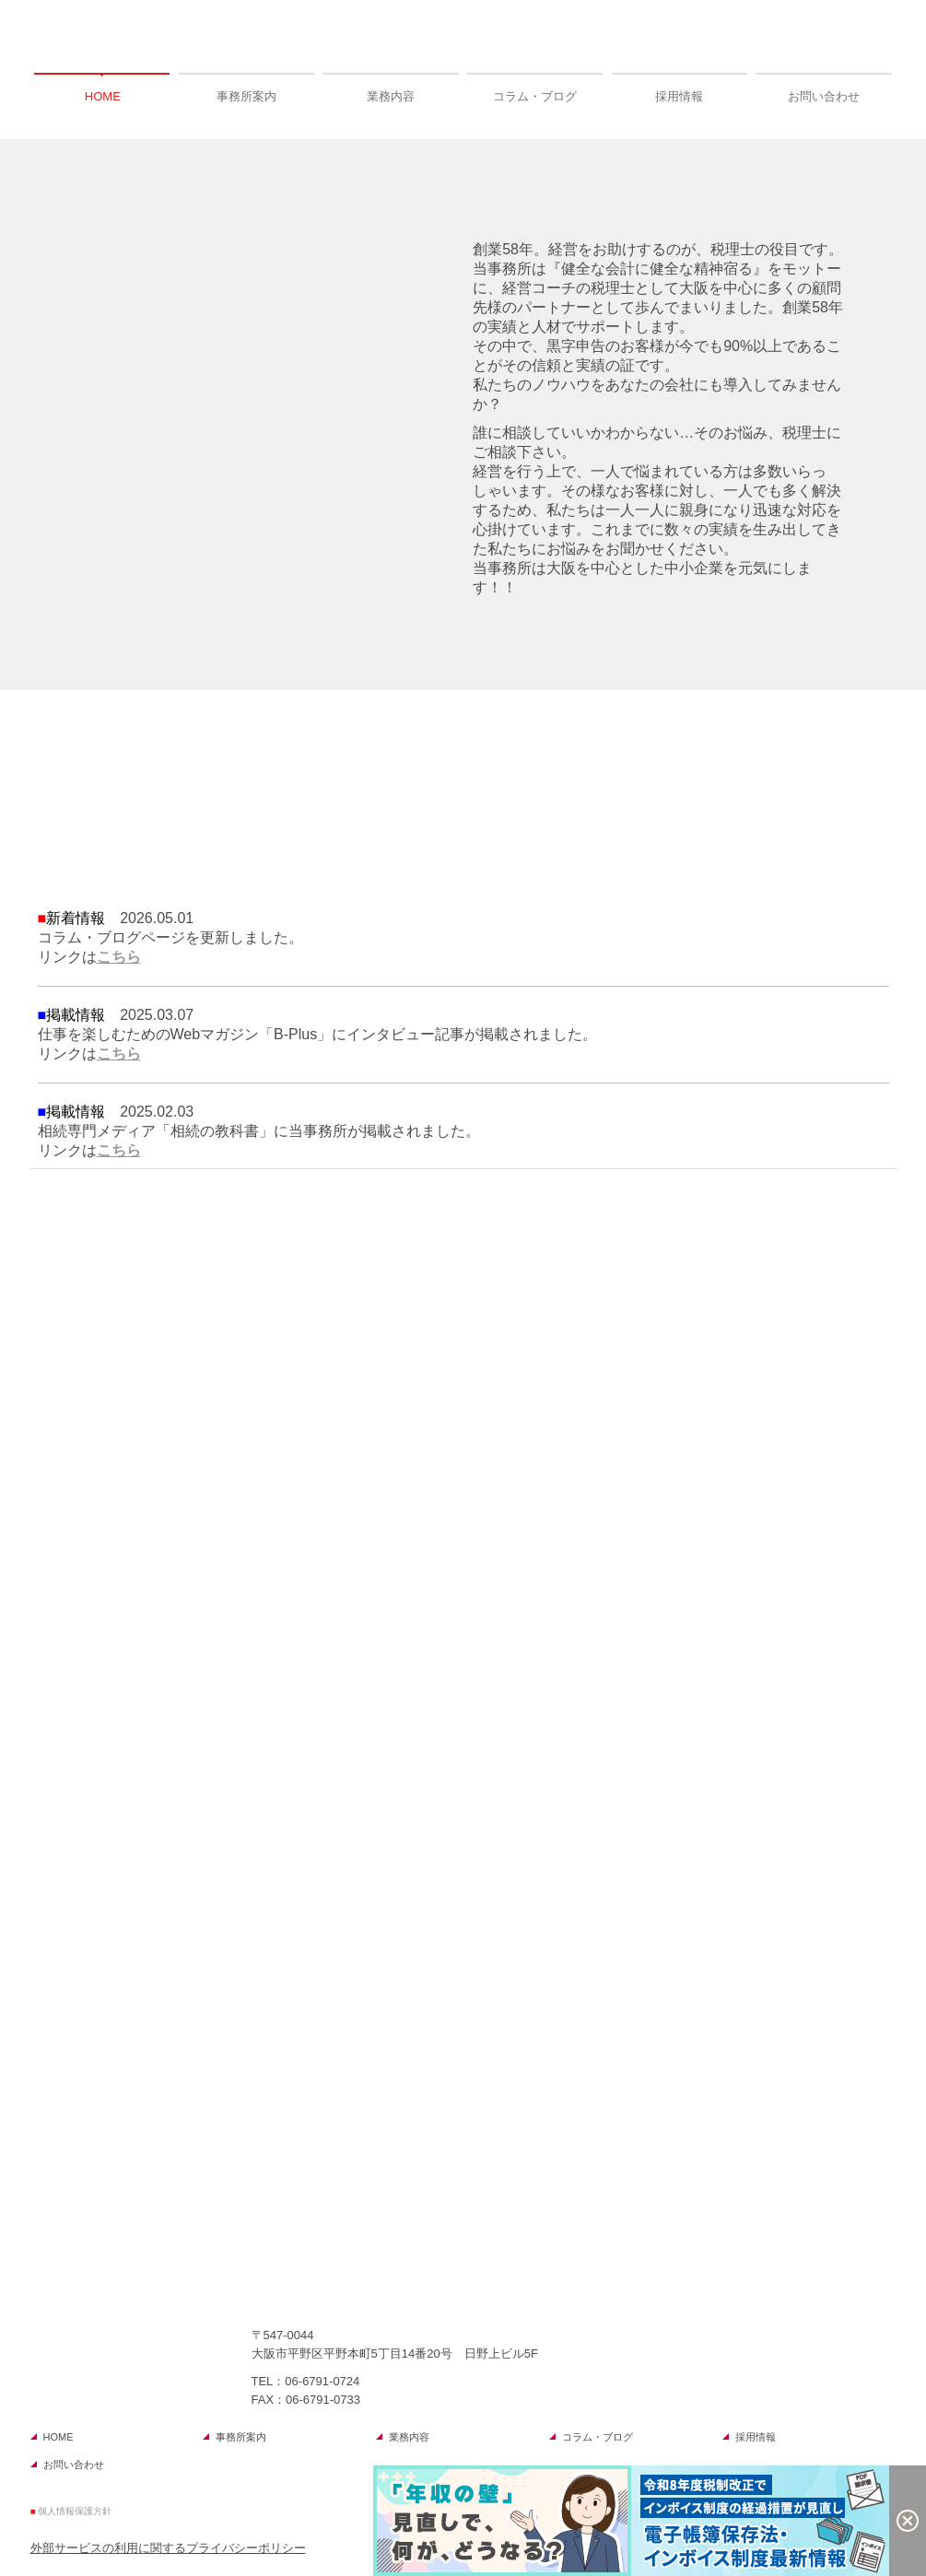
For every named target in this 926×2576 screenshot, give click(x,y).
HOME (103, 96)
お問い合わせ (824, 96)
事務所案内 (246, 96)
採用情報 (679, 96)
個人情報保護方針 (74, 2511)
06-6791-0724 (322, 2381)
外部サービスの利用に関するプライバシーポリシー (168, 2548)
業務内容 (391, 96)
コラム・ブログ (535, 96)
